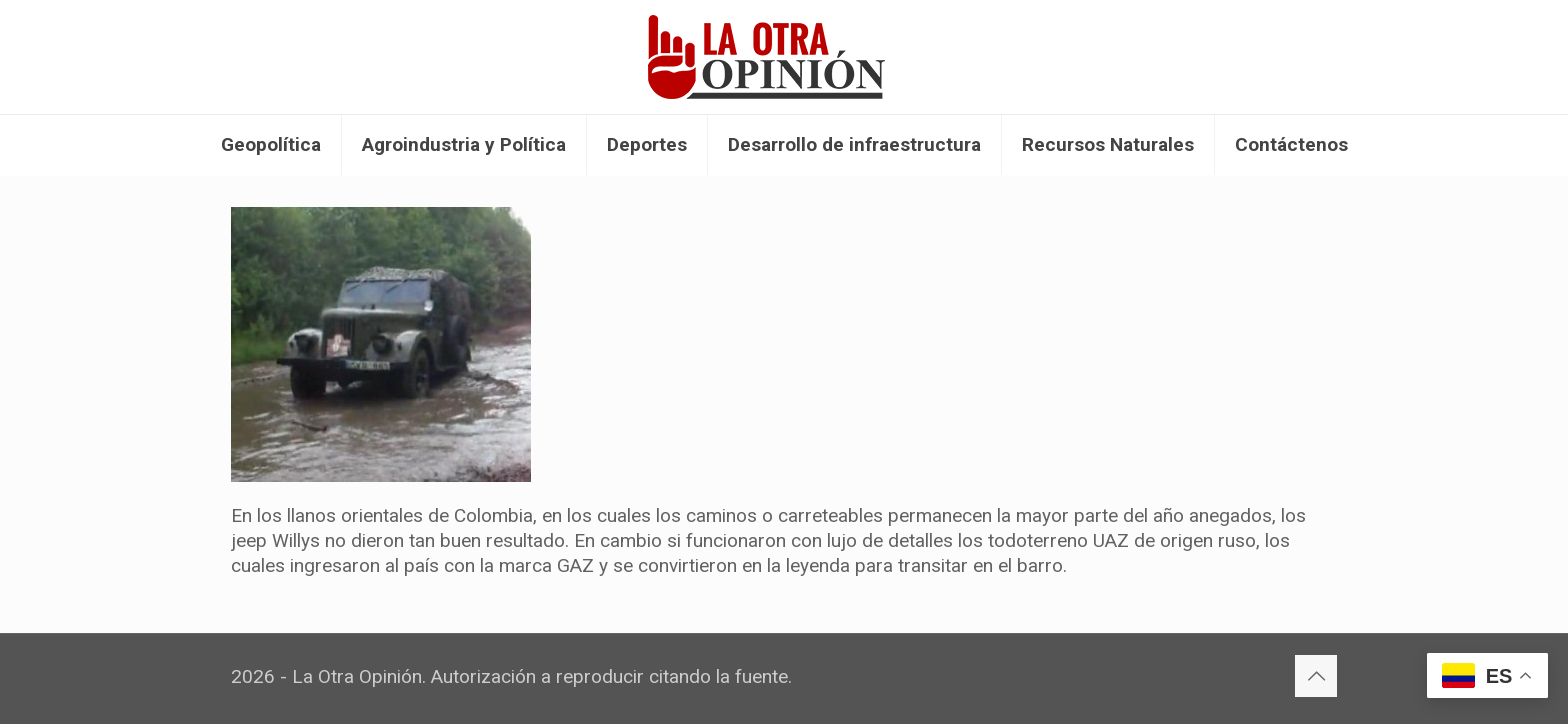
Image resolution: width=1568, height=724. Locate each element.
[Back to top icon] (1316, 676)
